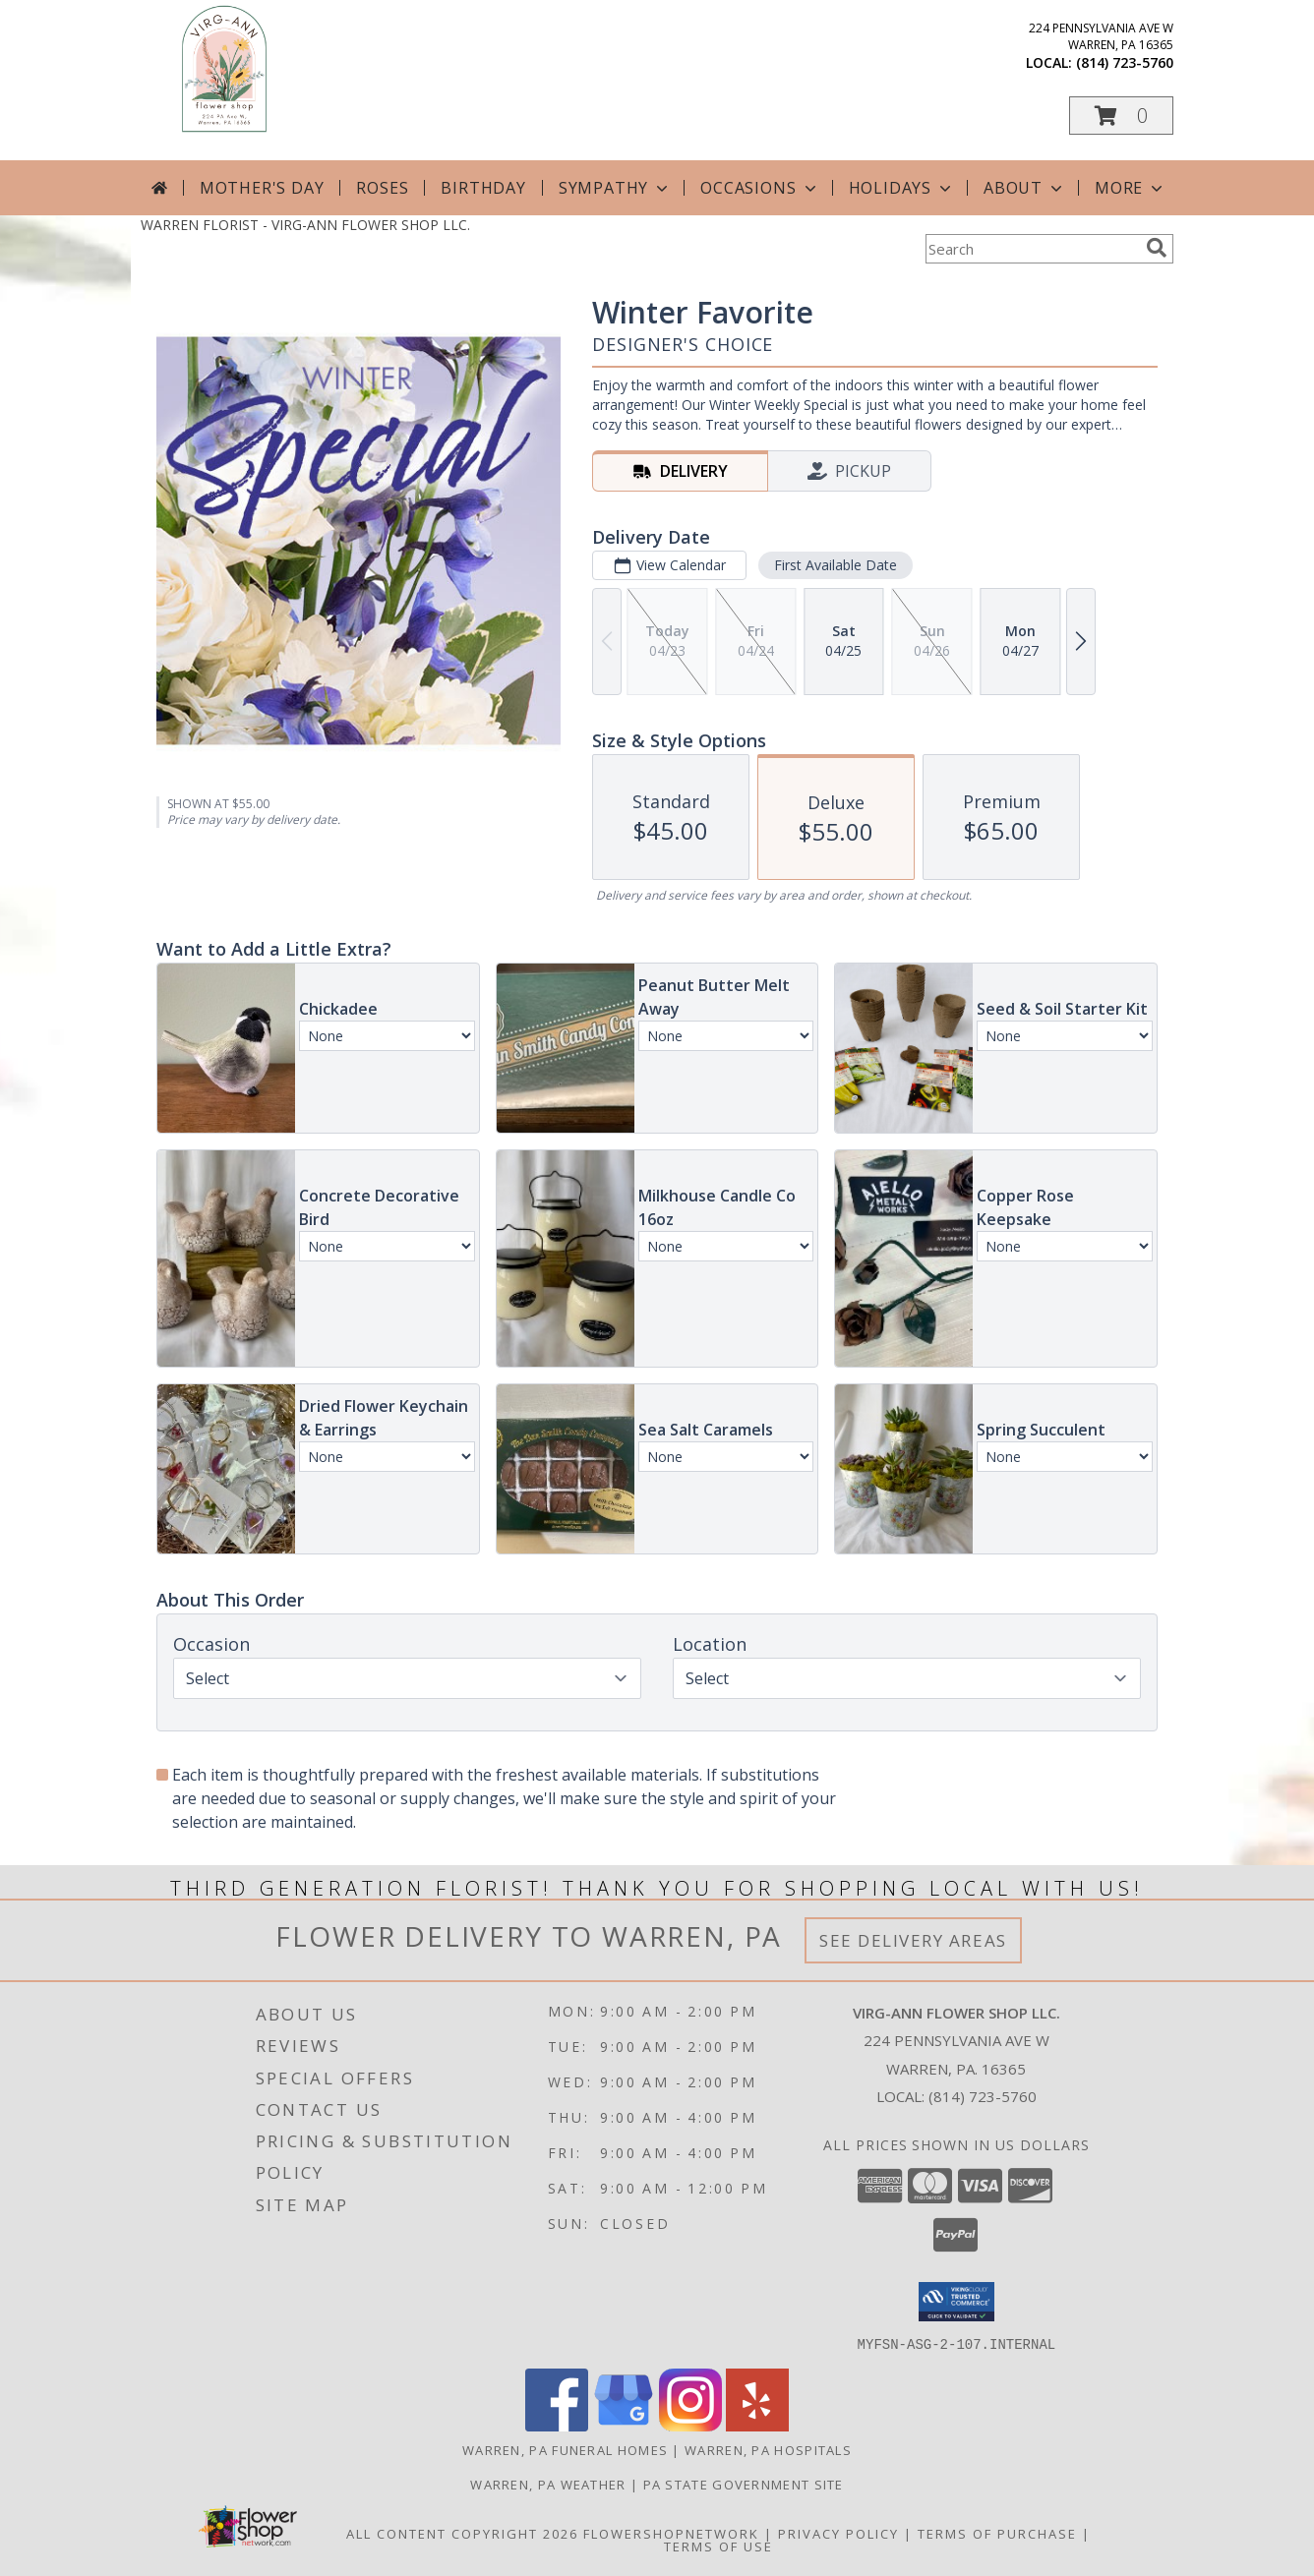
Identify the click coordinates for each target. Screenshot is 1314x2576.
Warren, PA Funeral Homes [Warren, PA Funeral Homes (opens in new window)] (565, 2449)
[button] (1121, 115)
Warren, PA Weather (548, 2483)
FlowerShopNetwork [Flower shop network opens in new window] (671, 2533)
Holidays (902, 188)
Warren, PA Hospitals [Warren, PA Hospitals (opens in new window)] (768, 2449)
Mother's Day (262, 188)
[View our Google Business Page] (623, 2425)
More (1130, 188)
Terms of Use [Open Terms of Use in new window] (718, 2545)
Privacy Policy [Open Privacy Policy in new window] (838, 2533)
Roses (382, 188)
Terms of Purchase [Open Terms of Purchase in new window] (997, 2533)
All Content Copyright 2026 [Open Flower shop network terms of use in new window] (462, 2533)
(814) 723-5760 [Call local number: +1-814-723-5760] (1124, 62)
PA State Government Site (743, 2483)
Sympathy (615, 188)
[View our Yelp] (757, 2425)
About (1025, 188)
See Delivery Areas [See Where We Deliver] (913, 1940)
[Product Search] (1031, 249)
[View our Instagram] (690, 2425)
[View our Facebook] (556, 2425)
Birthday (483, 188)
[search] (1156, 248)
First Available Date (835, 565)
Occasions (759, 188)
